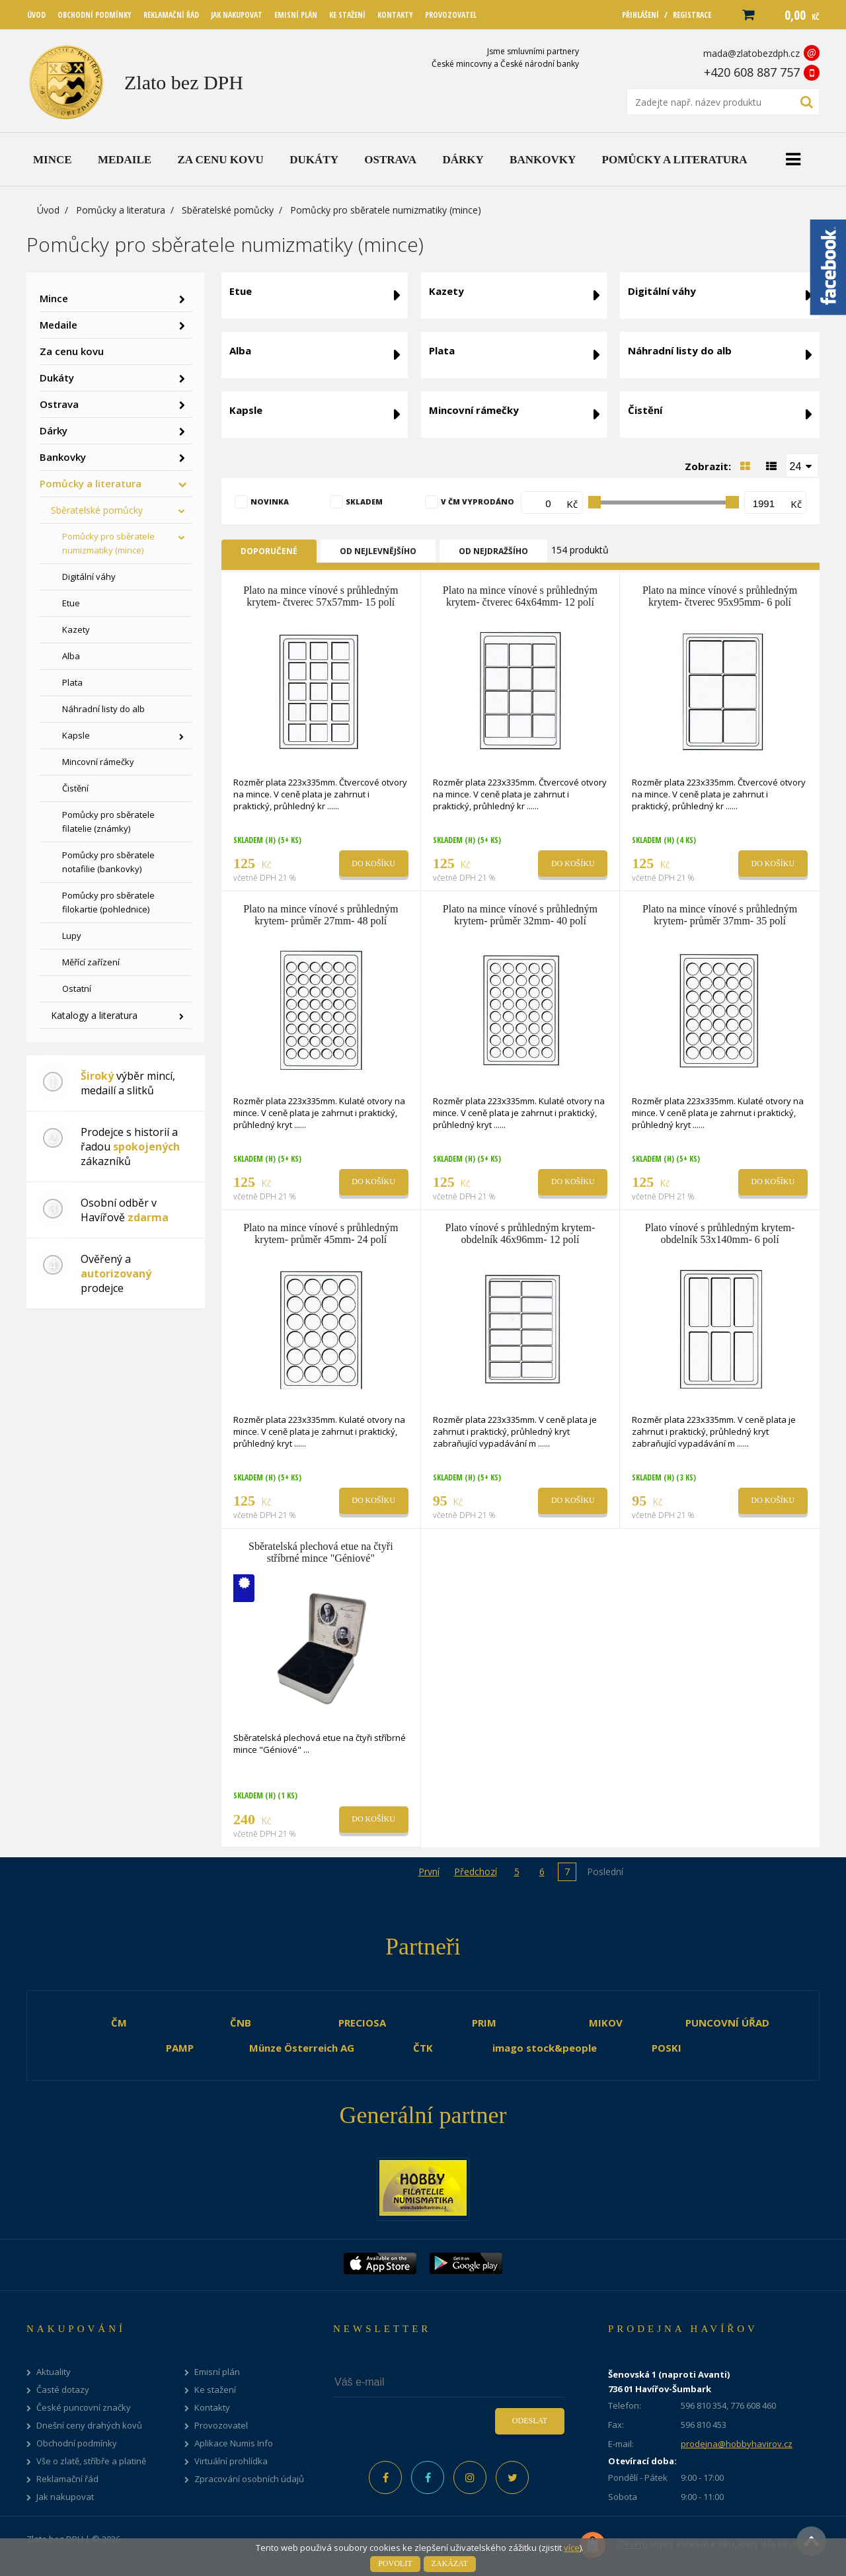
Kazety (76, 629)
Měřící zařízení (91, 962)
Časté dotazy (62, 2390)
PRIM (484, 2022)
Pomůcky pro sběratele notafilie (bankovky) (108, 862)
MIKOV (606, 2022)
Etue (71, 603)
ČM (119, 2022)
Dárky (53, 430)
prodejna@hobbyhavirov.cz (736, 2444)
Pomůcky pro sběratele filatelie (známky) (108, 821)
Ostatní (76, 988)
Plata (72, 682)
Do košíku (373, 863)
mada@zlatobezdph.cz (751, 53)
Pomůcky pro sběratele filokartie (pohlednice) (108, 902)
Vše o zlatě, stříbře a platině (91, 2461)
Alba (71, 656)
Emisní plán (217, 2372)
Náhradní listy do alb (103, 709)
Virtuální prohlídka (231, 2461)
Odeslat (529, 2420)
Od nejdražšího (493, 551)
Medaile (58, 324)
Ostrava (59, 404)
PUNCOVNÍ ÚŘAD (727, 2022)
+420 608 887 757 (752, 72)
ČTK (423, 2047)
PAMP (180, 2047)
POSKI (666, 2047)
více (572, 2548)
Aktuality (53, 2372)
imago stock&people (544, 2047)
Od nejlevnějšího (378, 551)
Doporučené (269, 551)
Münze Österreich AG (301, 2047)
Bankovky (63, 456)
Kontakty (212, 2408)
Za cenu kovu (72, 351)
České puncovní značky (83, 2408)
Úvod (48, 210)
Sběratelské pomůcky (228, 210)
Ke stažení (215, 2390)
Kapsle (76, 735)
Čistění (75, 788)
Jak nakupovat (65, 2497)
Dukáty (57, 377)
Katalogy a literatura (94, 1015)
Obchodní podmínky (76, 2443)
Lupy (71, 936)
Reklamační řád (67, 2479)
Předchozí (475, 1871)
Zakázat (450, 2563)
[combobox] (802, 465)
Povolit (395, 2563)
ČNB (240, 2022)
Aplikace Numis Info (233, 2443)
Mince (54, 298)
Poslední (605, 1871)
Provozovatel (221, 2426)
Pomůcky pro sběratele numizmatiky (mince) (108, 543)
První (429, 1871)
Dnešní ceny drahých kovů (89, 2426)
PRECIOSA (362, 2022)
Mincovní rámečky (98, 762)
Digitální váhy (89, 577)
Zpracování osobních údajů (249, 2479)
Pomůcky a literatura (120, 210)
